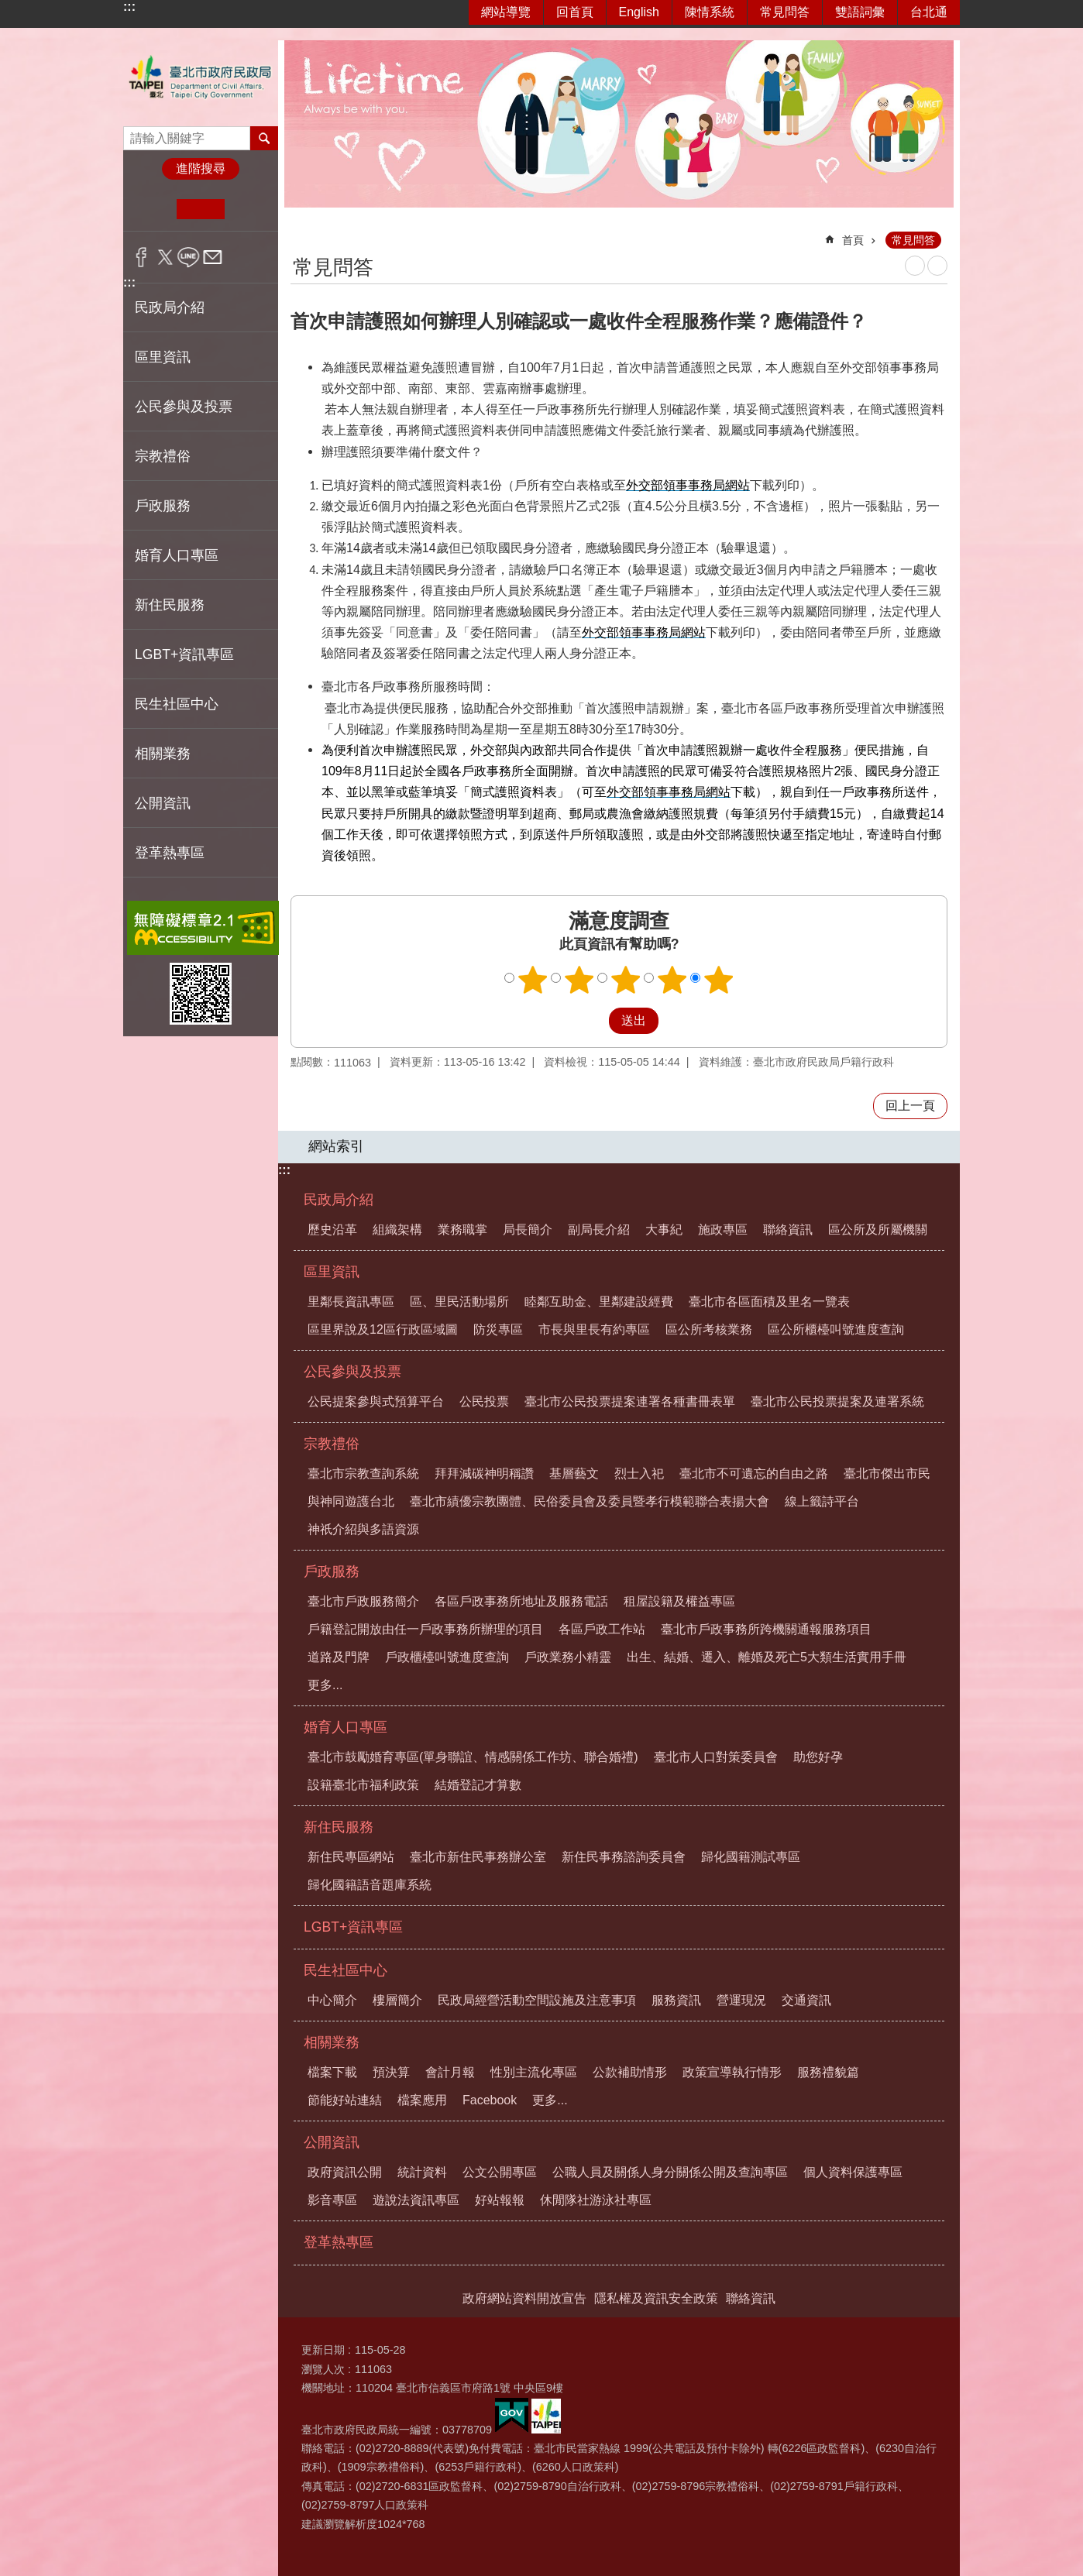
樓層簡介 (397, 2000)
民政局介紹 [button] (170, 307)
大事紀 (663, 1229)
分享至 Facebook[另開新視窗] (141, 257)
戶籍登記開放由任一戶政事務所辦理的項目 (425, 1629)
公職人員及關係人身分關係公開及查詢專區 (670, 2172)
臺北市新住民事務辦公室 (478, 1856)
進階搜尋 (200, 168)
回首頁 (574, 12)
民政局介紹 (338, 1199)
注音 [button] (937, 266)
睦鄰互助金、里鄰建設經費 (598, 1301)
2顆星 (579, 979)
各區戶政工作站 (602, 1629)
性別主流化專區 (533, 2072)
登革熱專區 (170, 852)
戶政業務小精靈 (567, 1657)
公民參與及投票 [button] (183, 406)
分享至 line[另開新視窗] (189, 257)
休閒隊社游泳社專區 (596, 2200)
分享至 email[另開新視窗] (213, 257)
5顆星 (719, 979)
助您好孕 (818, 1757)
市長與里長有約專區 (594, 1329)
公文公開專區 (499, 2172)
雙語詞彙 (860, 12)
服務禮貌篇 (828, 2072)
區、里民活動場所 (459, 1301)
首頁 (853, 240)
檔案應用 (422, 2100)
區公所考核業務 (708, 1329)
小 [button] (153, 209)
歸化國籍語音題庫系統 (369, 1884)
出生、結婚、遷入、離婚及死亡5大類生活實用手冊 (766, 1657)
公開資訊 (331, 2142)
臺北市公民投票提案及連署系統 (837, 1401)
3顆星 (626, 979)
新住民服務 (338, 1827)
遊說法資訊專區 (416, 2200)
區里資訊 (331, 1271)
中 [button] (200, 209)
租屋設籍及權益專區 (679, 1601)
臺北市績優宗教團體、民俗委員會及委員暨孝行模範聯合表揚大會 (589, 1501)
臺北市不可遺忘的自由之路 (753, 1473)
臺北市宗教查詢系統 (363, 1473)
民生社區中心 (345, 1970)
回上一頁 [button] (910, 1105)
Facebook (489, 2100)
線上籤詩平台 (822, 1501)
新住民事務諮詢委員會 (624, 1856)
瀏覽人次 (323, 2369)
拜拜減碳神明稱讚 (484, 1473)
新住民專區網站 (351, 1856)
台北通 (928, 12)
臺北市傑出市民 (887, 1473)
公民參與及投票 (352, 1371)
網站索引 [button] (336, 1146)
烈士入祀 (639, 1473)
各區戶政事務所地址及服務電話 (521, 1601)
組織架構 (397, 1229)
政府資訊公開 (345, 2172)
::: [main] (300, 233)
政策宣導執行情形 (732, 2072)
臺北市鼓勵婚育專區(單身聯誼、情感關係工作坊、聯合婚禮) (473, 1757)
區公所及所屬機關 (877, 1229)
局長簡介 (527, 1229)
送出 (594, 1021)
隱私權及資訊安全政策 (656, 2298)
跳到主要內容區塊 (8, 8)
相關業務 (331, 2042)
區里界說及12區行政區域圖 (383, 1329)
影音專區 (332, 2200)
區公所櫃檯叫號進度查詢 (836, 1329)
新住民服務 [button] (170, 605)
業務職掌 (462, 1229)
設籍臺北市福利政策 (363, 1784)
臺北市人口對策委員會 (716, 1757)
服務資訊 (676, 2000)
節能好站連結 (345, 2100)
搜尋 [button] (264, 137)
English (639, 12)
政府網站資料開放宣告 (524, 2298)
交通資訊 (806, 2000)
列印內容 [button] (915, 266)
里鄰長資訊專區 (351, 1301)
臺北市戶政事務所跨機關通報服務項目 (766, 1629)
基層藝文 (574, 1473)
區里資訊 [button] (163, 357)
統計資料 (422, 2172)
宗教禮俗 (331, 1443)
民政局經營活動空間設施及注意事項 (537, 2000)
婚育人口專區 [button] (176, 555)
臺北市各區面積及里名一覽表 (769, 1301)
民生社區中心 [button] (176, 704)
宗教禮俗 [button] (163, 456)
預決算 (391, 2072)
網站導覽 (506, 12)
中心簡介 (332, 2000)
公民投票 (484, 1401)
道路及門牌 (339, 1657)
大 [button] (248, 209)
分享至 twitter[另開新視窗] (165, 257)
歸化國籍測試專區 (750, 1856)
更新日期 (323, 2350)
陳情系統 (709, 12)
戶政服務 (331, 1571)
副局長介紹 (599, 1229)
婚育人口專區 (345, 1727)
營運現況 (741, 2000)
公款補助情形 (630, 2072)
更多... (325, 1685)
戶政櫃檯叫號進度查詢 (447, 1657)
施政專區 (723, 1229)
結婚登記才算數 (478, 1784)
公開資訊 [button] (163, 803)
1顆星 (533, 979)
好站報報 (499, 2200)
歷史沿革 (332, 1229)
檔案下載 (332, 2072)
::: (129, 6)
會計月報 (450, 2072)
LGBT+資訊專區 (184, 654)
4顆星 (672, 979)
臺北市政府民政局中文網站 (200, 77)
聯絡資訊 (788, 1229)
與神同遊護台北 (351, 1501)
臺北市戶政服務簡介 (363, 1601)
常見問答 (785, 12)
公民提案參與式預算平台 (376, 1401)
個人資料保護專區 (852, 2172)
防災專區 (498, 1329)
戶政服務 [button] (163, 505)
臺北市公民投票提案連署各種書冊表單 (629, 1401)
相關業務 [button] (163, 753)
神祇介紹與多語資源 (363, 1529)
